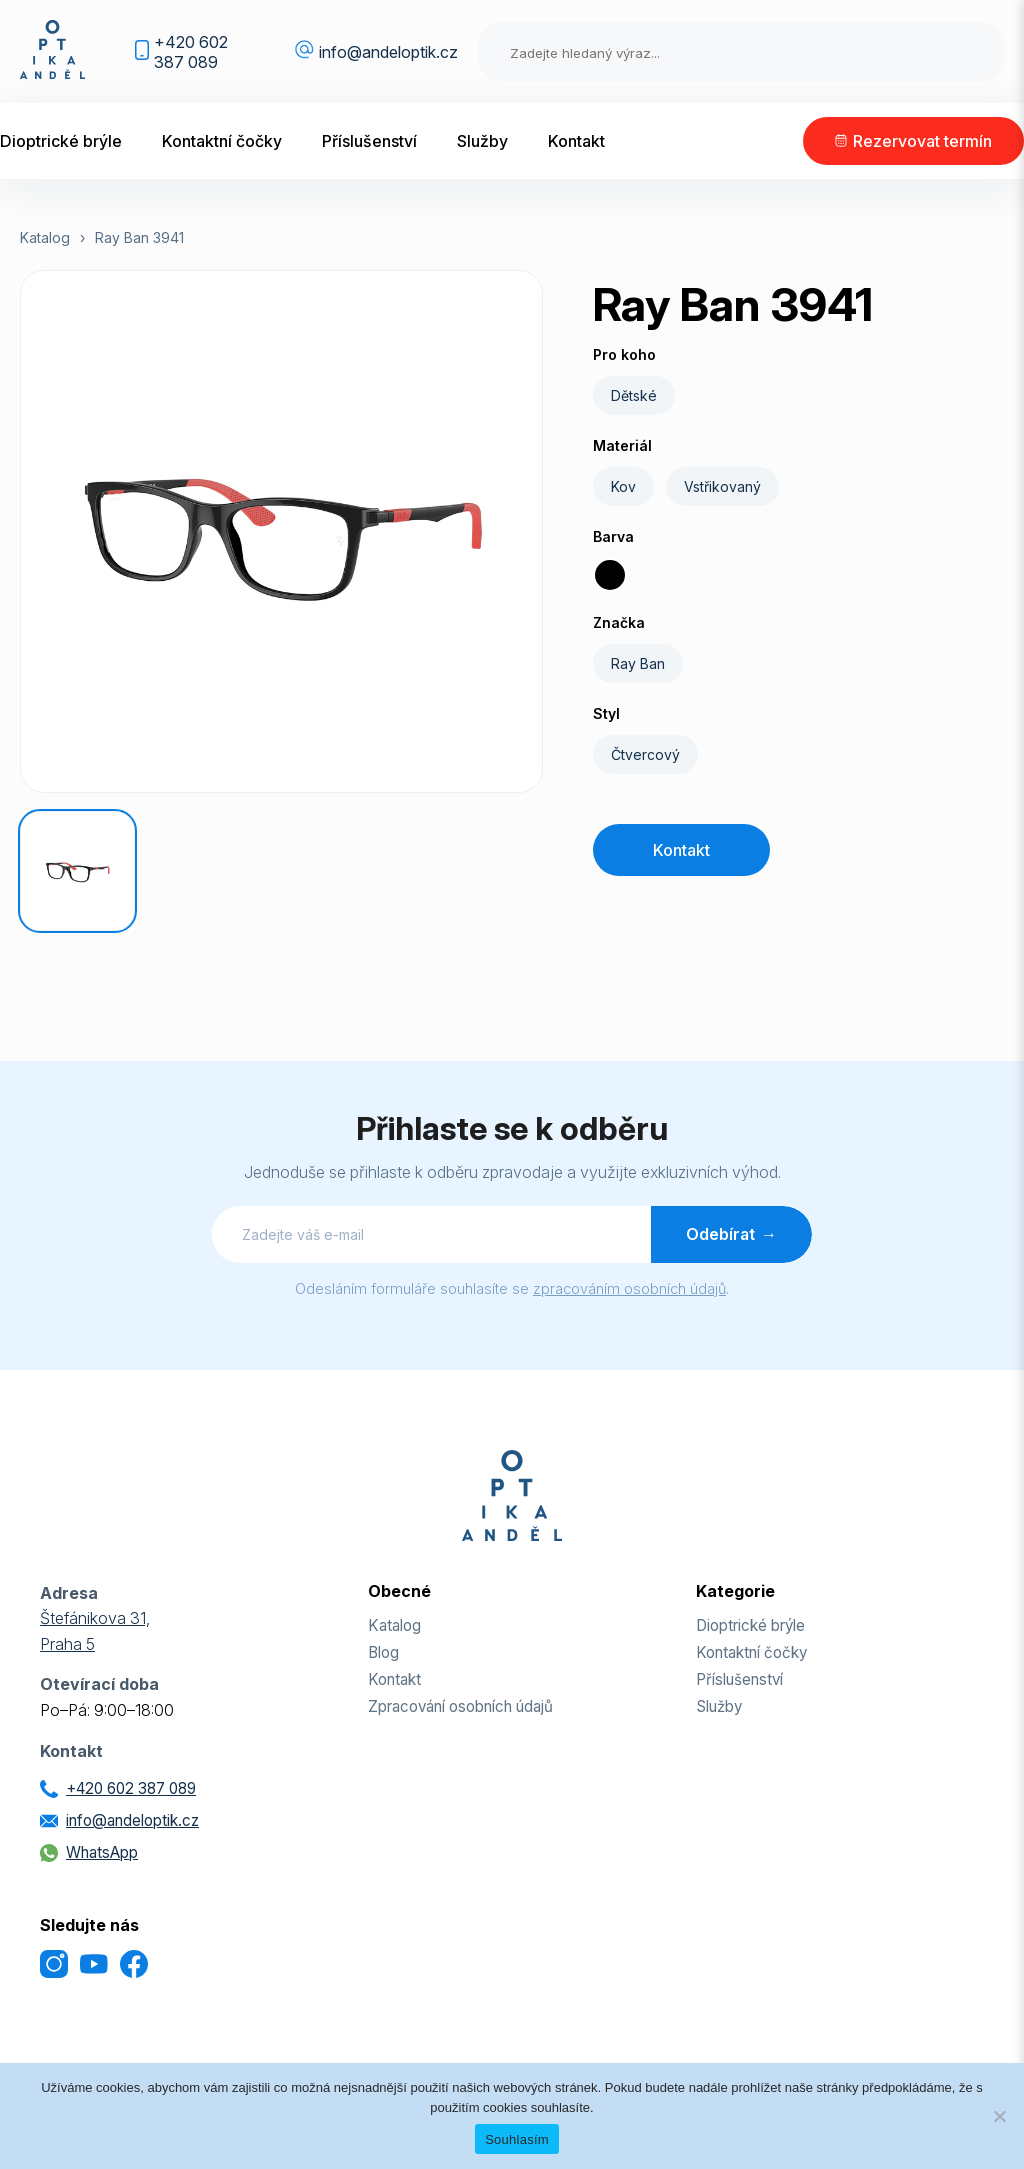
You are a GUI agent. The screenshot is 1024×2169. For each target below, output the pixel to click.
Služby (482, 141)
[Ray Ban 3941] (77, 871)
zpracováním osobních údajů (629, 1288)
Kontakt (576, 141)
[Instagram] (54, 1966)
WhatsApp (102, 1852)
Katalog (45, 237)
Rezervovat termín (922, 141)
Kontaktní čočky (222, 141)
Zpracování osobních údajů (460, 1706)
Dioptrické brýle (61, 141)
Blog (383, 1652)
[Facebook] (134, 1966)
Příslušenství (369, 141)
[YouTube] (94, 1966)
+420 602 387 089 (191, 52)
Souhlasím (517, 2139)
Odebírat (731, 1234)
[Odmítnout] (999, 2116)
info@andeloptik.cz (388, 52)
